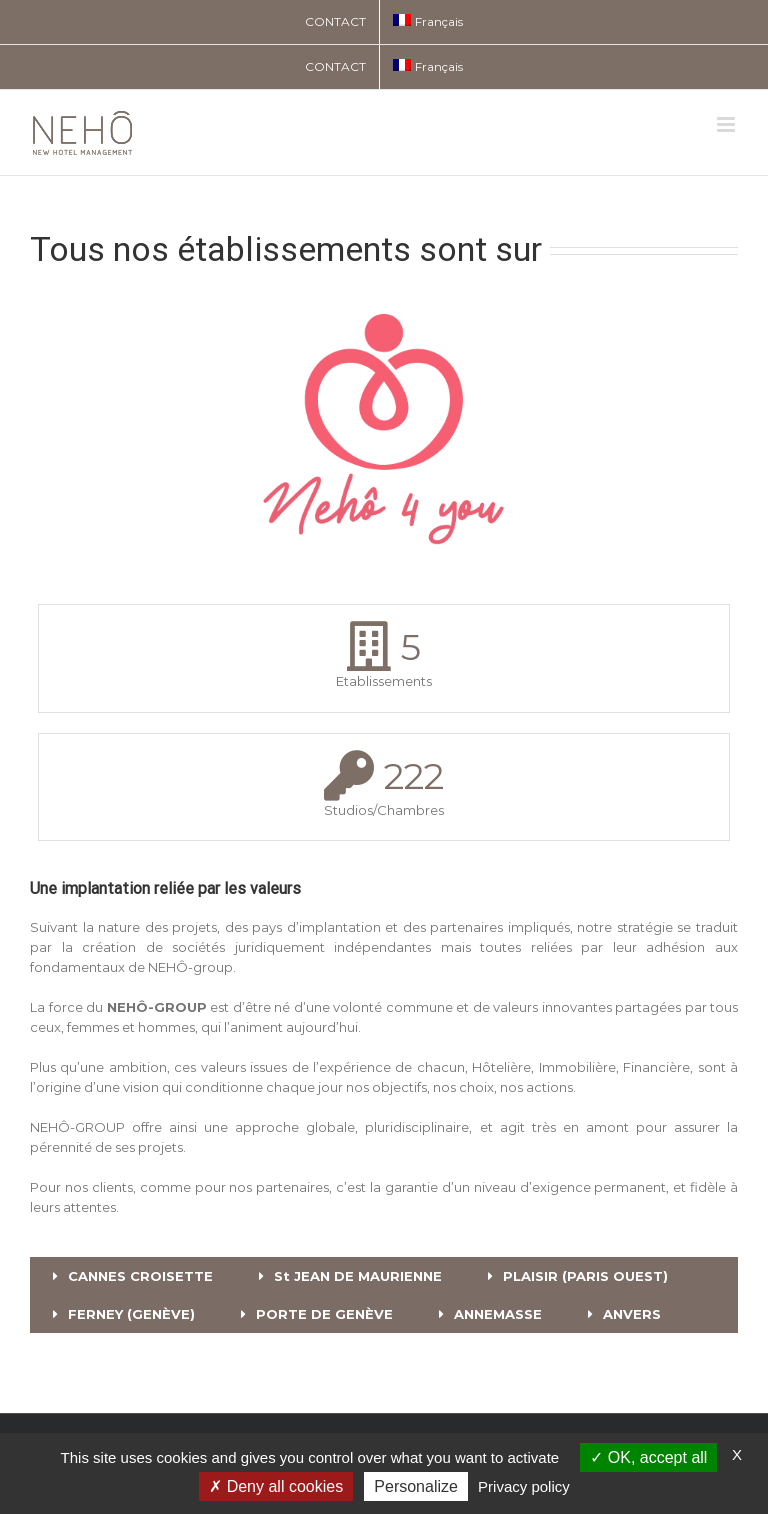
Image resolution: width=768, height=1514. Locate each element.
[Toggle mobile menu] (727, 124)
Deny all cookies (276, 1486)
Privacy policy (524, 1486)
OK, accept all (648, 1457)
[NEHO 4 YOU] (384, 290)
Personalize (416, 1486)
